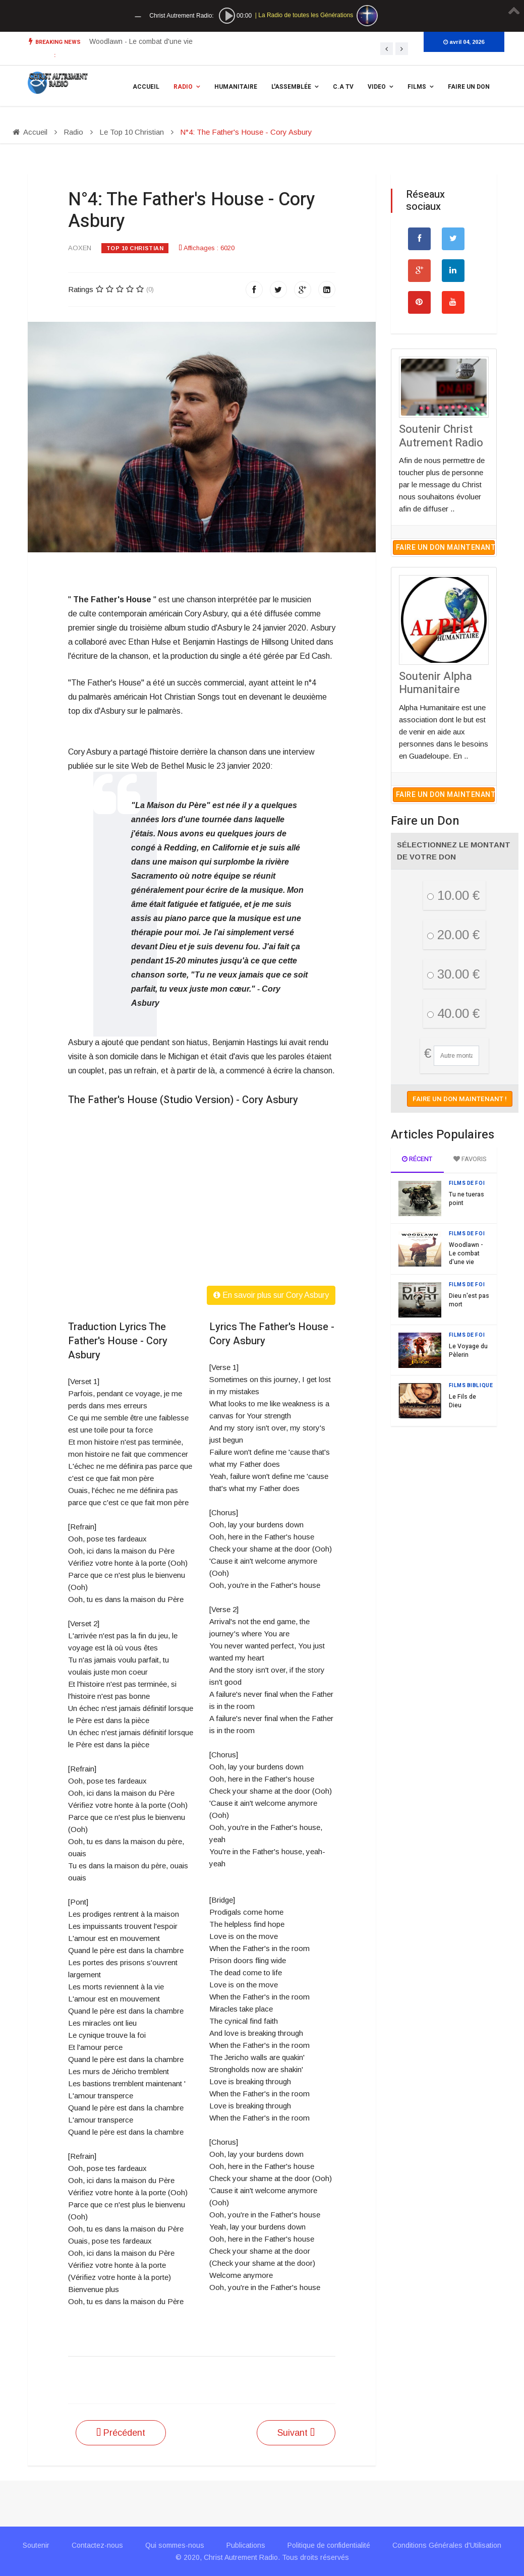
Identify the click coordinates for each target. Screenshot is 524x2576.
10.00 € (453, 895)
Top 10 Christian (135, 248)
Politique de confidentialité (328, 2545)
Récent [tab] (417, 1159)
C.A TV (343, 86)
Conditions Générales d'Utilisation (446, 2545)
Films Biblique (471, 1385)
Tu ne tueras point (466, 1199)
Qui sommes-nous (174, 2545)
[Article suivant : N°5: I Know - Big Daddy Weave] (296, 2432)
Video (377, 86)
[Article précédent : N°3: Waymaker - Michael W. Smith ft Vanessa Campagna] (121, 2432)
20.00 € (453, 934)
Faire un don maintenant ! (445, 547)
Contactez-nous (97, 2545)
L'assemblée (291, 86)
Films (416, 86)
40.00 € (453, 1013)
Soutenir (36, 2545)
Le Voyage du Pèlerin (468, 1350)
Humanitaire (235, 86)
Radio (183, 86)
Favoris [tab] (470, 1159)
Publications (245, 2545)
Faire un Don (469, 86)
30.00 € (453, 974)
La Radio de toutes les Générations (305, 15)
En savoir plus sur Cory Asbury (271, 1295)
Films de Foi (467, 1183)
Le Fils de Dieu (462, 1401)
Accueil (146, 86)
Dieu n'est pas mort (469, 1300)
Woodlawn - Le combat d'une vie (141, 41)
